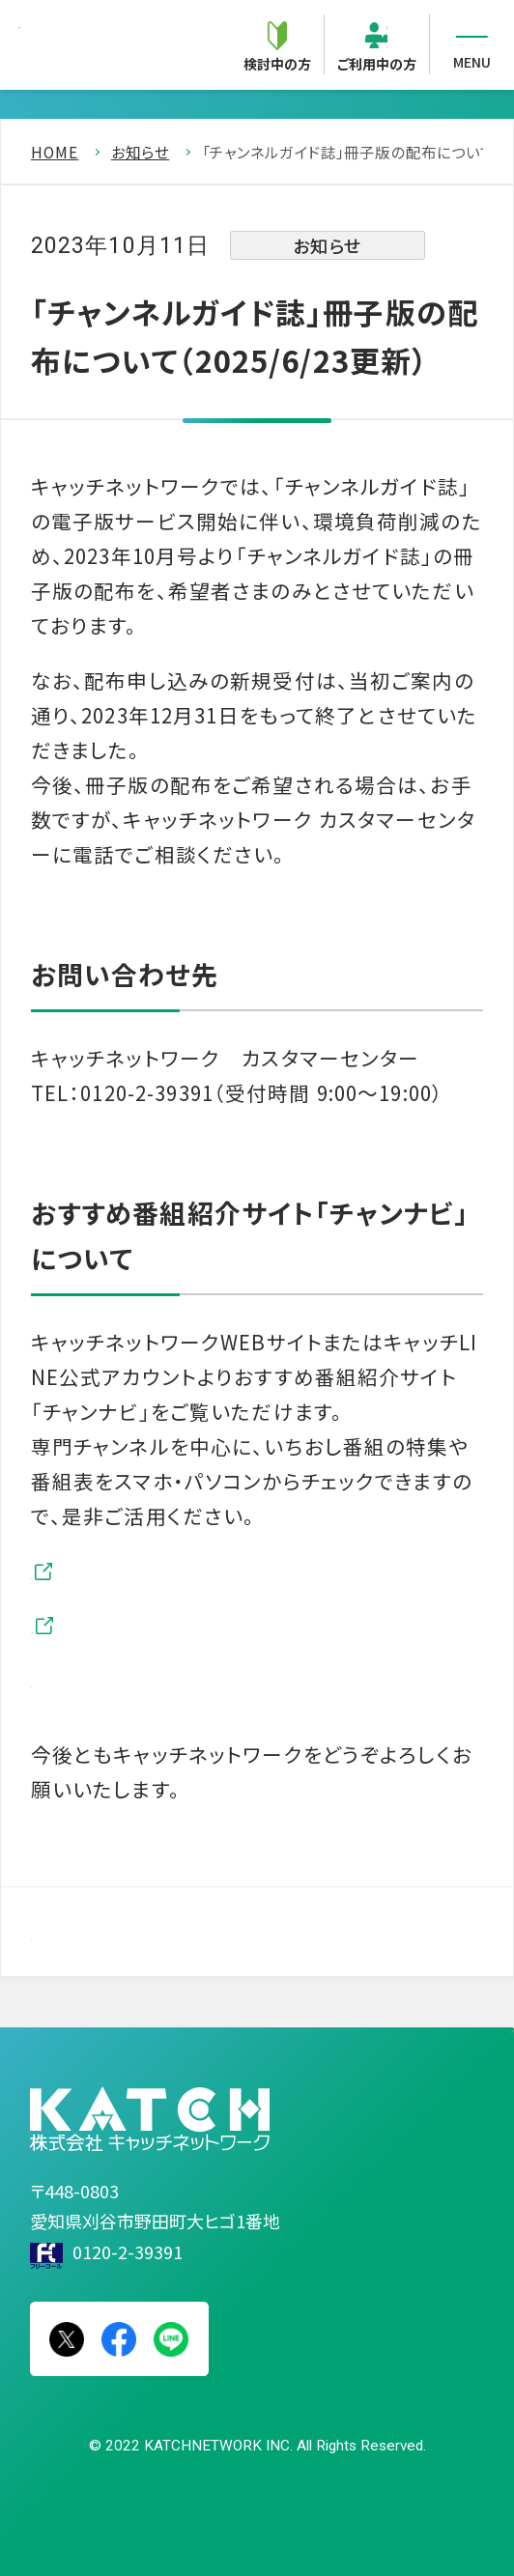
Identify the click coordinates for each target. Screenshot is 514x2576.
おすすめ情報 (132, 1679)
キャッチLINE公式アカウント (201, 1624)
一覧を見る (122, 1930)
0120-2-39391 (127, 2251)
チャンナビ (119, 1570)
